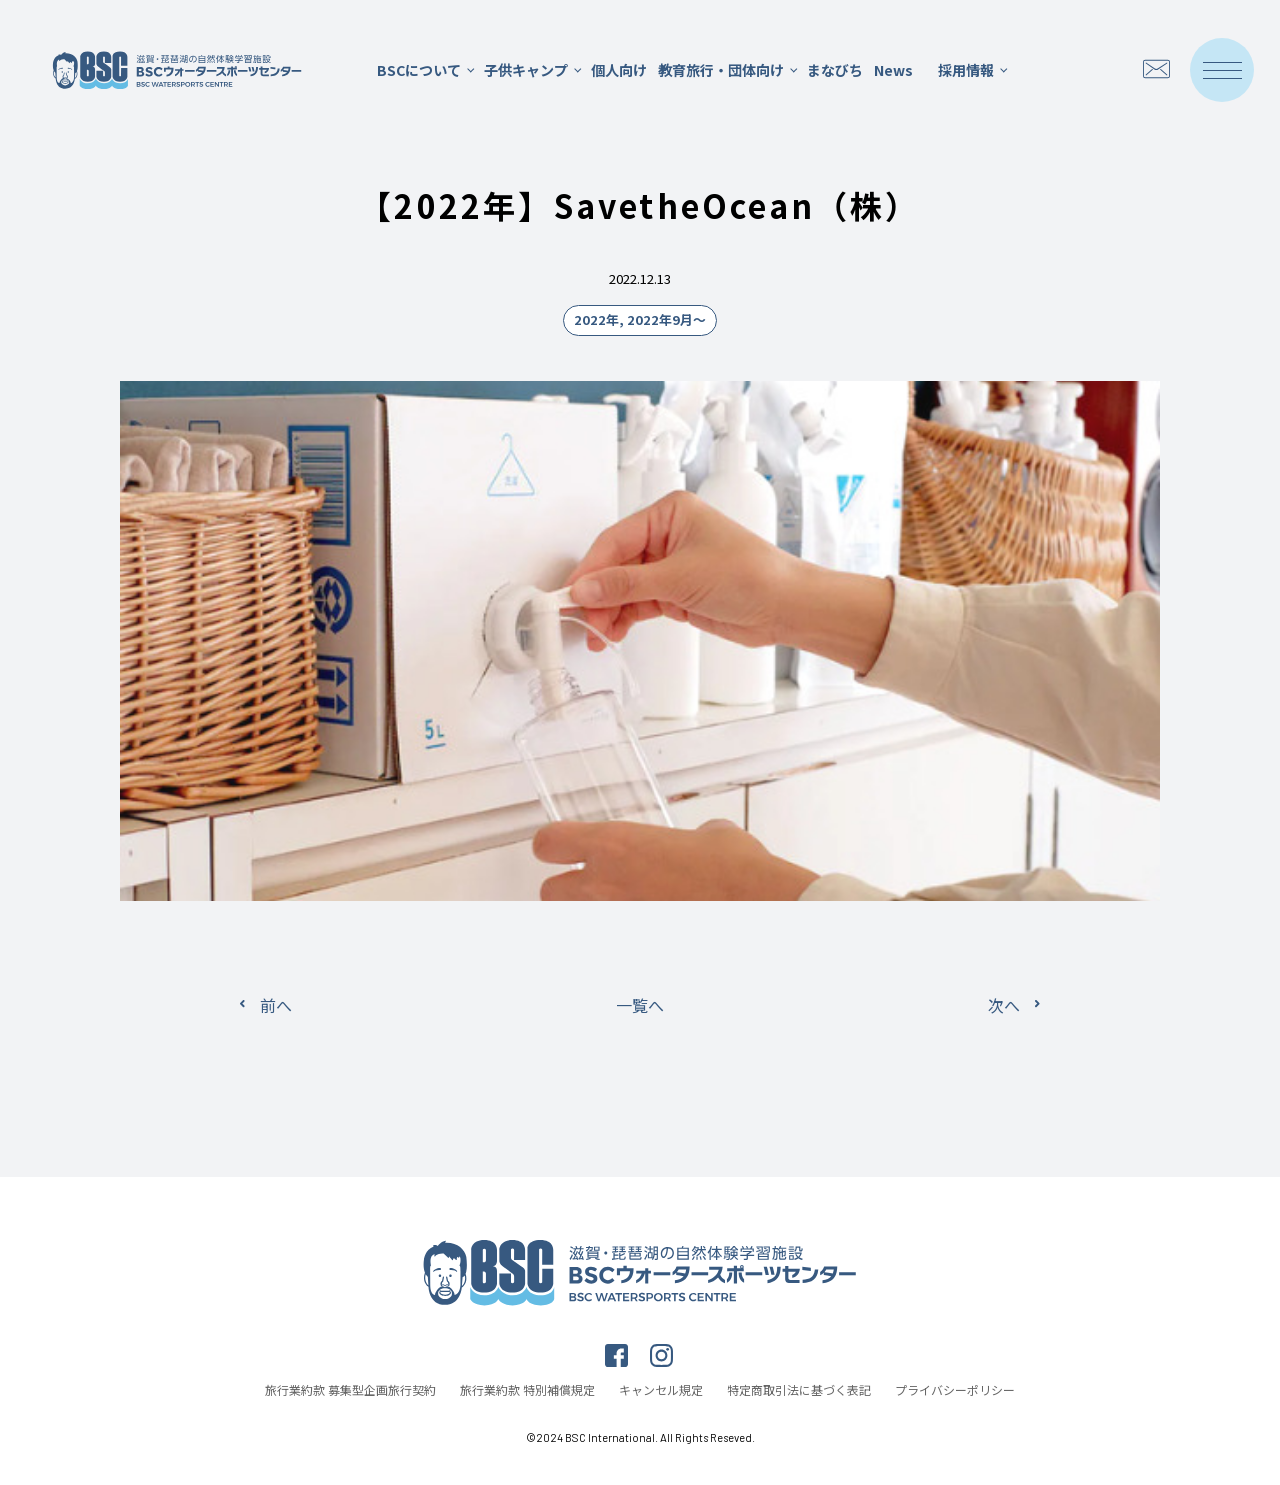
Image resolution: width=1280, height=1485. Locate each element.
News (893, 70)
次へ (1004, 1005)
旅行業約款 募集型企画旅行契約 (350, 1389)
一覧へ (640, 1005)
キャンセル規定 (661, 1389)
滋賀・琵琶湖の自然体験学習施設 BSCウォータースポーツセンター (177, 70)
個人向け (619, 70)
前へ (276, 1005)
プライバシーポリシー (955, 1389)
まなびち (835, 70)
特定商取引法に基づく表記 (799, 1389)
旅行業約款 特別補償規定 (527, 1389)
